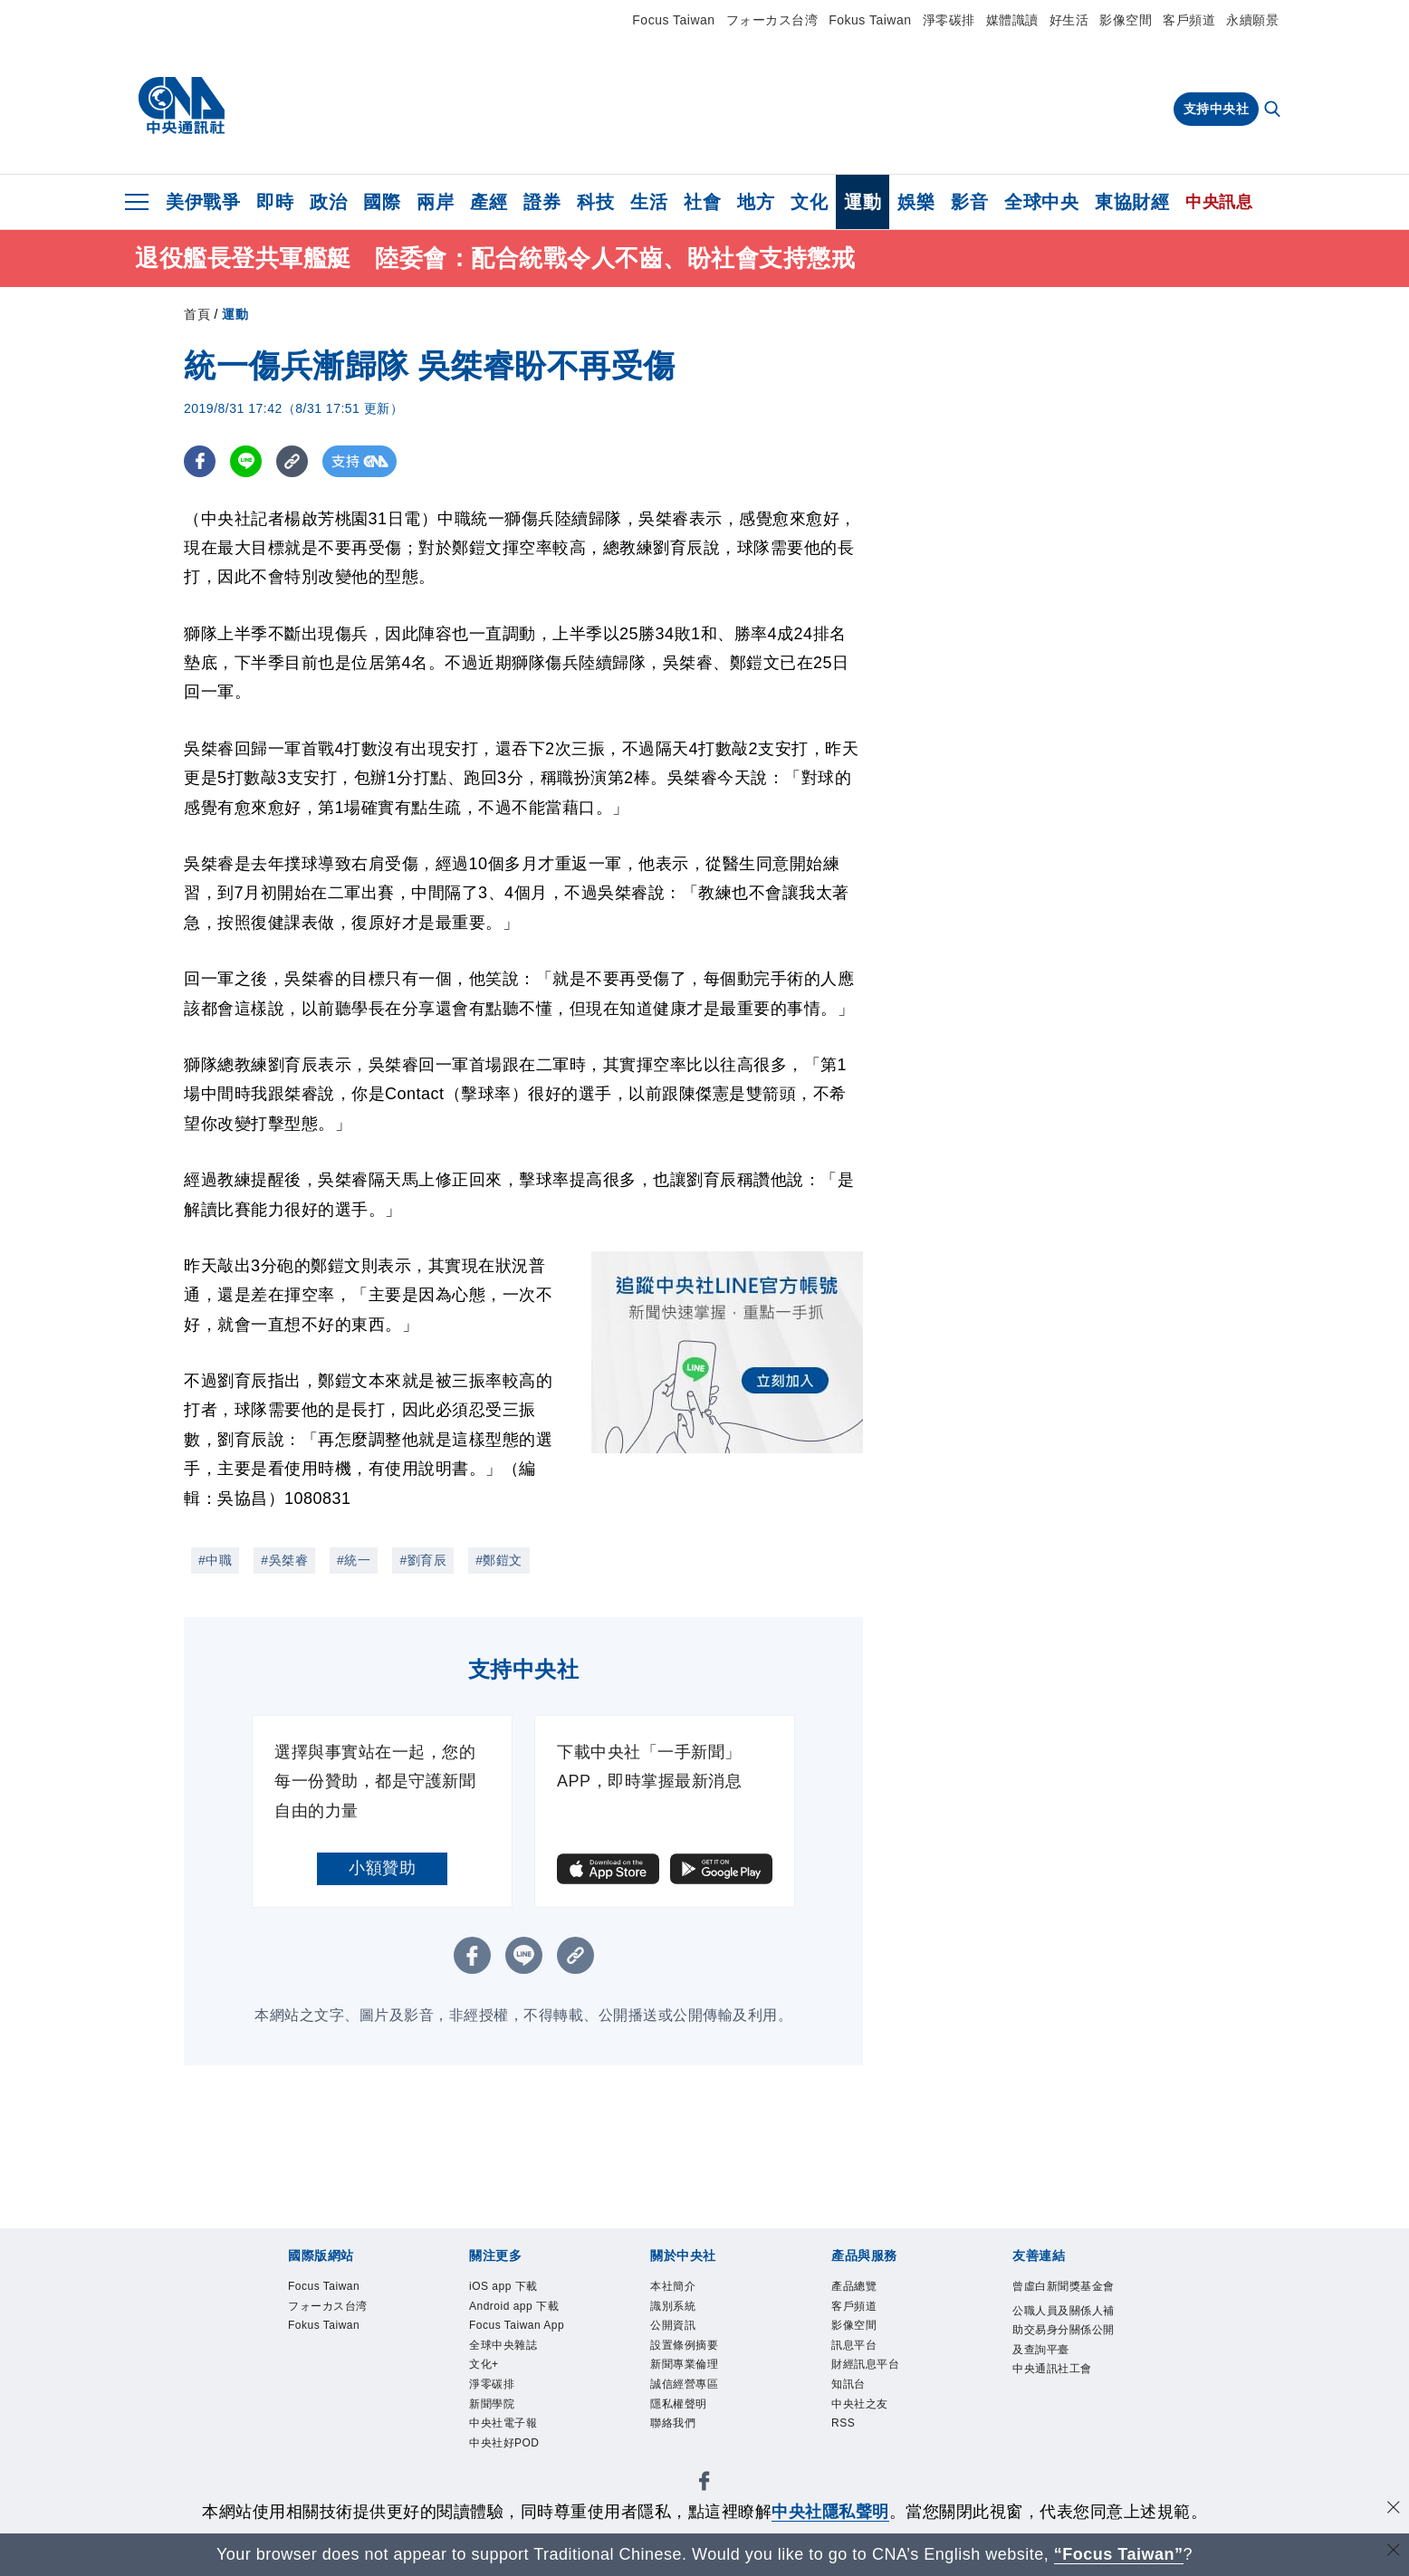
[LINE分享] (246, 461)
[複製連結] (292, 461)
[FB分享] (200, 461)
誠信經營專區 (684, 2386)
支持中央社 (1217, 108)
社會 (702, 202)
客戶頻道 (1189, 20)
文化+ (484, 2367)
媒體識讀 (1012, 20)
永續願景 (1252, 20)
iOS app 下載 (504, 2287)
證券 (542, 202)
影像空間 (1125, 20)
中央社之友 (859, 2406)
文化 (809, 202)
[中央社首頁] (182, 106)
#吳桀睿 (284, 1560)
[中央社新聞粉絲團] (704, 2487)
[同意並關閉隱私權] (1393, 2509)
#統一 (353, 1560)
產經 (488, 202)
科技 (595, 202)
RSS (843, 2426)
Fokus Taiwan (870, 20)
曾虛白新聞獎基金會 (1063, 2287)
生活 (648, 202)
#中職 (215, 1560)
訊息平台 (854, 2347)
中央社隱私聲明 (830, 2512)
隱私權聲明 (678, 2406)
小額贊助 (382, 1868)
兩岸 (435, 202)
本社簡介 (672, 2287)
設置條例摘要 (684, 2347)
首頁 (197, 314)
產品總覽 (854, 2287)
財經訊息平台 (865, 2367)
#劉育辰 (422, 1560)
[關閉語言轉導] (1393, 2552)
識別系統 (672, 2307)
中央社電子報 (503, 2426)
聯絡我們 (672, 2426)
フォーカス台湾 (772, 20)
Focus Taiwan (673, 20)
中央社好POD (504, 2446)
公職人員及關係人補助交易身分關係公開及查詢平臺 (1063, 2331)
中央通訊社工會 (1052, 2371)
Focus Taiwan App (518, 2327)
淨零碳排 (949, 20)
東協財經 (1132, 202)
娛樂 (916, 202)
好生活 (1069, 20)
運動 (862, 202)
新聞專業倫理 (684, 2367)
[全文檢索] (1274, 110)
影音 (969, 202)
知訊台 (848, 2386)
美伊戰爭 (203, 202)
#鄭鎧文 (498, 1560)
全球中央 (1041, 202)
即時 (274, 202)
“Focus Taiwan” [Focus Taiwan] (1119, 2554)
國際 (381, 202)
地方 (755, 202)
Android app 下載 (515, 2307)
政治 (328, 202)
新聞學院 (491, 2406)
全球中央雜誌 (503, 2347)
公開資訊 (672, 2327)
